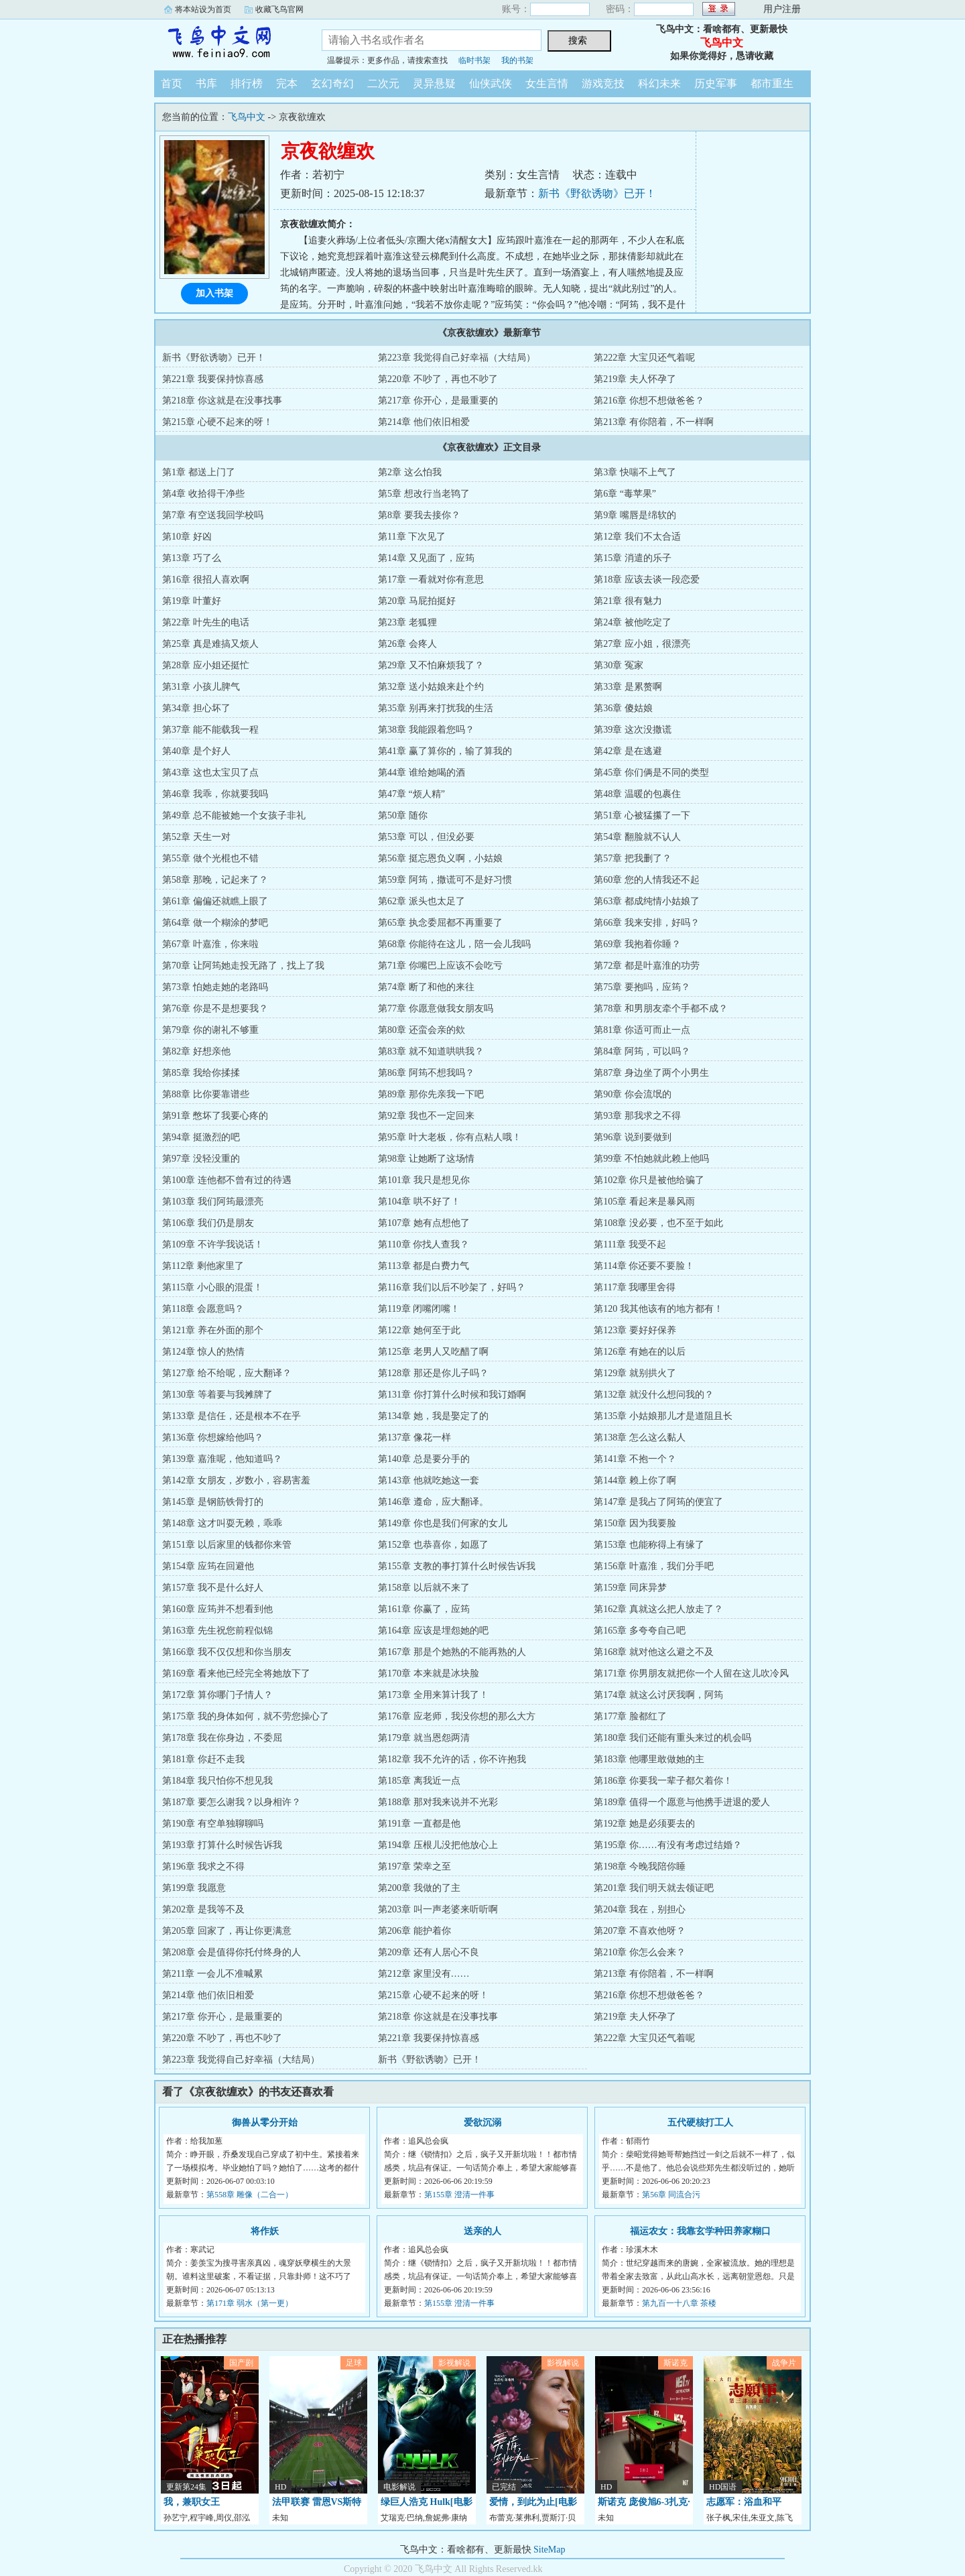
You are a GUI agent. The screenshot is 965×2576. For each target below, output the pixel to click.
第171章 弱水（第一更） (249, 2303)
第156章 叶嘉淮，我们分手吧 (654, 1566)
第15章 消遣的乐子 (632, 558)
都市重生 (772, 83)
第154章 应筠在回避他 (208, 1566)
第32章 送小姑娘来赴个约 (431, 687)
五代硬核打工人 (700, 2123)
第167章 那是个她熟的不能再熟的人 (452, 1652)
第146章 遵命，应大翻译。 (433, 1502)
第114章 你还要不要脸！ (644, 1266)
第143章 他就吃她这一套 (428, 1480)
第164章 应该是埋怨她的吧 (433, 1631)
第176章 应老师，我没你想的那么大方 (456, 1716)
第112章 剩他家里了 (203, 1266)
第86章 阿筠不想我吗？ (426, 1073)
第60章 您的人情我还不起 (647, 880)
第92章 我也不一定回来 (426, 1116)
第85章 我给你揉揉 (201, 1073)
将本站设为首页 (203, 9)
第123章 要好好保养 (635, 1330)
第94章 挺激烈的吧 (201, 1137)
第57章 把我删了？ (632, 858)
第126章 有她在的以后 (640, 1352)
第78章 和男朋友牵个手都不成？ (661, 1008)
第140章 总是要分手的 (424, 1459)
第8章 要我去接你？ (419, 515)
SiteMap (549, 2549)
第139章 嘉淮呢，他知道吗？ (222, 1459)
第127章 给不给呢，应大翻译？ (227, 1373)
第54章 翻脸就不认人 (637, 837)
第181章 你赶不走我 (203, 1759)
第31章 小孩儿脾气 (201, 687)
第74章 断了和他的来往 (426, 987)
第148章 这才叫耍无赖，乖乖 (222, 1523)
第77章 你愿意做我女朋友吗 (435, 1008)
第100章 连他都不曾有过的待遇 (227, 1180)
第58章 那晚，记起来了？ (215, 880)
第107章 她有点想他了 (424, 1223)
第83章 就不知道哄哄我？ (431, 1051)
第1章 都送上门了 (198, 472)
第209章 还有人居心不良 (428, 1952)
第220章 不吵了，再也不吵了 (438, 379)
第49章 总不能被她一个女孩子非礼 (234, 815)
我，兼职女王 (192, 2502)
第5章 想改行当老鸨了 (424, 494)
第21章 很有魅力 (628, 601)
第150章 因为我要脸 (635, 1523)
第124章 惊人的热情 (203, 1352)
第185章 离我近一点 (419, 1781)
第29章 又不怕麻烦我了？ (431, 665)
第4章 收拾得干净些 (203, 494)
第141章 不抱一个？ (635, 1459)
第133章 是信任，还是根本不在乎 (231, 1416)
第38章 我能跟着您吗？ (426, 730)
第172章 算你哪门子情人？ (217, 1695)
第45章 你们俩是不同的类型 (651, 773)
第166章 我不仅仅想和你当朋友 (227, 1652)
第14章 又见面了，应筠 (426, 558)
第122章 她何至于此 (419, 1330)
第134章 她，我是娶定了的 (433, 1416)
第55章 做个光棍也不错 (210, 858)
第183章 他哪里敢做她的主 (649, 1759)
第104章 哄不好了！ (419, 1202)
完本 (287, 83)
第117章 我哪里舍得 (635, 1287)
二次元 (383, 83)
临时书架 (474, 60)
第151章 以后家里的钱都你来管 (227, 1545)
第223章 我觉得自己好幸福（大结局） (456, 358)
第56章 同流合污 (671, 2194)
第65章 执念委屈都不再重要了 (440, 923)
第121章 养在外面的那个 (212, 1330)
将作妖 (265, 2231)
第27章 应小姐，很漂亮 (642, 644)
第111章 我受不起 (629, 1244)
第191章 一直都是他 (419, 1824)
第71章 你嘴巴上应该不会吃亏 (440, 966)
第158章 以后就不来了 (424, 1588)
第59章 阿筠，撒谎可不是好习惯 (445, 880)
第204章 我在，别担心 (640, 1909)
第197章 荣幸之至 (414, 1866)
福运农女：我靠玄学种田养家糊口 (700, 2231)
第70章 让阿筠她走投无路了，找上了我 (243, 966)
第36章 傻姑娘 (623, 708)
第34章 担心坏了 (196, 708)
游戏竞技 (603, 83)
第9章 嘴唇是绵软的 (635, 515)
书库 (206, 83)
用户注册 (782, 9)
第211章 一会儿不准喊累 (212, 1974)
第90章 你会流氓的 (632, 1094)
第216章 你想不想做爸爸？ (649, 400)
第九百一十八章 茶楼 (679, 2303)
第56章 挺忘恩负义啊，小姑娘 (440, 858)
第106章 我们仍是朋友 (208, 1223)
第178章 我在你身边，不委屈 (222, 1738)
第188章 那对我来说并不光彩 (438, 1802)
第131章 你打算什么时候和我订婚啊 (452, 1395)
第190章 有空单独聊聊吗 (212, 1824)
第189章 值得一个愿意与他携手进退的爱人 (682, 1802)
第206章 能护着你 (414, 1931)
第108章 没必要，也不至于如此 (658, 1223)
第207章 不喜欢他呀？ (640, 1931)
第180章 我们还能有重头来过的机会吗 (672, 1738)
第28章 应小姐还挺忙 (205, 665)
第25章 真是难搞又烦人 (210, 644)
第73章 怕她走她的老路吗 (215, 987)
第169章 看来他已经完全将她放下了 (236, 1673)
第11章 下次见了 (412, 537)
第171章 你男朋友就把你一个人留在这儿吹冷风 (691, 1673)
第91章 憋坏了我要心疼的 (215, 1116)
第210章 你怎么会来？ (640, 1952)
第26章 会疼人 (407, 644)
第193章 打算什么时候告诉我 (222, 1845)
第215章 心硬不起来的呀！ (217, 422)
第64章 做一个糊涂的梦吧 (215, 923)
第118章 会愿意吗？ (203, 1309)
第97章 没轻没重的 (201, 1159)
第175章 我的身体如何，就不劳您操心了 (245, 1716)
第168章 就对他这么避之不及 (654, 1652)
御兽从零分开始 (265, 2123)
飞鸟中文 (228, 42)
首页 (171, 83)
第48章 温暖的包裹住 (637, 794)
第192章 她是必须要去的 (644, 1824)
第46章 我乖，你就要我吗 (215, 794)
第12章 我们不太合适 (637, 537)
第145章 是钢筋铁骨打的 (212, 1502)
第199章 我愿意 (194, 1888)
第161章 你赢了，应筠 (424, 1609)
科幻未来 (659, 83)
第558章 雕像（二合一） (249, 2194)
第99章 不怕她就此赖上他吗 (651, 1159)
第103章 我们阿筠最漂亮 (212, 1202)
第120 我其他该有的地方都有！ (658, 1309)
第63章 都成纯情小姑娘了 (647, 901)
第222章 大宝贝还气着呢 (644, 358)
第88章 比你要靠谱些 (205, 1094)
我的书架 (517, 60)
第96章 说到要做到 (632, 1137)
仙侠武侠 (490, 83)
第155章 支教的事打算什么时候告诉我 (456, 1566)
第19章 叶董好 (191, 601)
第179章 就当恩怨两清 (424, 1738)
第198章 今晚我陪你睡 (640, 1866)
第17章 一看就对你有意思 (431, 579)
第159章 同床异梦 (630, 1588)
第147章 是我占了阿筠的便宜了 (658, 1502)
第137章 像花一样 (414, 1437)
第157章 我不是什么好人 (212, 1588)
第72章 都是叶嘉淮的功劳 (647, 966)
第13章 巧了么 (191, 558)
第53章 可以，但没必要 (426, 837)
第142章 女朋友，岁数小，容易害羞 (236, 1480)
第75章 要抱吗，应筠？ (642, 987)
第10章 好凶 (187, 537)
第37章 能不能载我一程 (210, 730)
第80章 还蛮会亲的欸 (421, 1030)
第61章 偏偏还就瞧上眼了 (215, 901)
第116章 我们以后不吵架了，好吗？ (451, 1287)
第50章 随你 (403, 815)
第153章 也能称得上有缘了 (649, 1545)
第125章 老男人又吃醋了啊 (433, 1352)
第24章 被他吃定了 (632, 622)
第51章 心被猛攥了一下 (642, 815)
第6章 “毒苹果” (625, 494)
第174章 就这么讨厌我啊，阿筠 (658, 1695)
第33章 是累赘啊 (628, 687)
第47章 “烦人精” (411, 794)
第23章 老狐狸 (407, 622)
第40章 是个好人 (196, 751)
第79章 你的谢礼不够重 (210, 1030)
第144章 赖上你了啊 (635, 1480)
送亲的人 (482, 2231)
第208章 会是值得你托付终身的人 (231, 1952)
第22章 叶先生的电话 (205, 622)
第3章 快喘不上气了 (635, 472)
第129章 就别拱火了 (635, 1373)
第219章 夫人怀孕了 (635, 379)
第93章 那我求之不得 (637, 1116)
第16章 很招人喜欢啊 (205, 579)
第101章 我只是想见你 (424, 1180)
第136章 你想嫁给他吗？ (212, 1437)
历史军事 (715, 83)
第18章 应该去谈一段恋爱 (647, 579)
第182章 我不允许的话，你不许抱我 (452, 1759)
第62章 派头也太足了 (421, 901)
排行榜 (247, 83)
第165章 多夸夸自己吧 (640, 1631)
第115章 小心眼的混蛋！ (212, 1287)
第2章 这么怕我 (410, 472)
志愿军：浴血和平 (743, 2502)
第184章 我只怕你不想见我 (217, 1781)
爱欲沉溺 (482, 2123)
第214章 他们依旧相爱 (424, 422)
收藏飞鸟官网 (279, 9)
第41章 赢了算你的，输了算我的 (445, 751)
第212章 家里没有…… (424, 1974)
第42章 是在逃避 (628, 751)
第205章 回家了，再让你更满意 (227, 1931)
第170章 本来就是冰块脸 (428, 1673)
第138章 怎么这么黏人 (640, 1437)
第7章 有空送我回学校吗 (212, 515)
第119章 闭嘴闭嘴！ (419, 1309)
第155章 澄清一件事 (459, 2194)
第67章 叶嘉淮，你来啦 (210, 944)
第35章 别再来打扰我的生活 (435, 708)
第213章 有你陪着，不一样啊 (654, 422)
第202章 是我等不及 (203, 1909)
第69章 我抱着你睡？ (637, 944)
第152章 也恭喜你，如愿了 (433, 1545)
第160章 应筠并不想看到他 (217, 1609)
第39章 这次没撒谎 (632, 730)
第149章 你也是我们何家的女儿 (442, 1523)
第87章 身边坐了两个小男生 (651, 1073)
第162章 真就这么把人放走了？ (658, 1609)
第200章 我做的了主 (419, 1888)
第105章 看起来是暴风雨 (644, 1202)
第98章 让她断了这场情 (426, 1159)
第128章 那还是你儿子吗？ (433, 1373)
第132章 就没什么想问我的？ (654, 1395)
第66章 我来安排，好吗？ (647, 923)
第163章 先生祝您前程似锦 (217, 1631)
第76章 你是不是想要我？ (215, 1008)
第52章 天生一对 (196, 837)
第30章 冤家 (618, 665)
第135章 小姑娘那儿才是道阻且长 (663, 1416)
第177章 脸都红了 (630, 1716)
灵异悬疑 (434, 83)
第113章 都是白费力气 (423, 1266)
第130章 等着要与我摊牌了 (217, 1395)
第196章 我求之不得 (203, 1866)
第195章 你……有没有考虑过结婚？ (668, 1845)
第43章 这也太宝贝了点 (210, 773)
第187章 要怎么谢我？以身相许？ (231, 1802)
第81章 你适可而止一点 (642, 1030)
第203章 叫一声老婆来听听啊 (438, 1909)
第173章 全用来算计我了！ (433, 1695)
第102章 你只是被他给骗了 (649, 1180)
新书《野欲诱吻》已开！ (597, 193)
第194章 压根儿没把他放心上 (438, 1845)
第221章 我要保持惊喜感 (212, 379)
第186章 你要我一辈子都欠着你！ (663, 1781)
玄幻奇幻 (332, 83)
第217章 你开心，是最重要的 (438, 400)
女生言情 (546, 83)
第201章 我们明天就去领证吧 (654, 1888)
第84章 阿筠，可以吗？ (642, 1051)
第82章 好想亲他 (196, 1051)
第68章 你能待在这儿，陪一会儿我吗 (454, 944)
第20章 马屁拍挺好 (417, 601)
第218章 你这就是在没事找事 (222, 400)
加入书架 (214, 293)
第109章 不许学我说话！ (212, 1244)
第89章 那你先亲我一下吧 (431, 1094)
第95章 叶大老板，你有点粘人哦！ (449, 1137)
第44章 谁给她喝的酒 (421, 773)
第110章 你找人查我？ (423, 1244)
